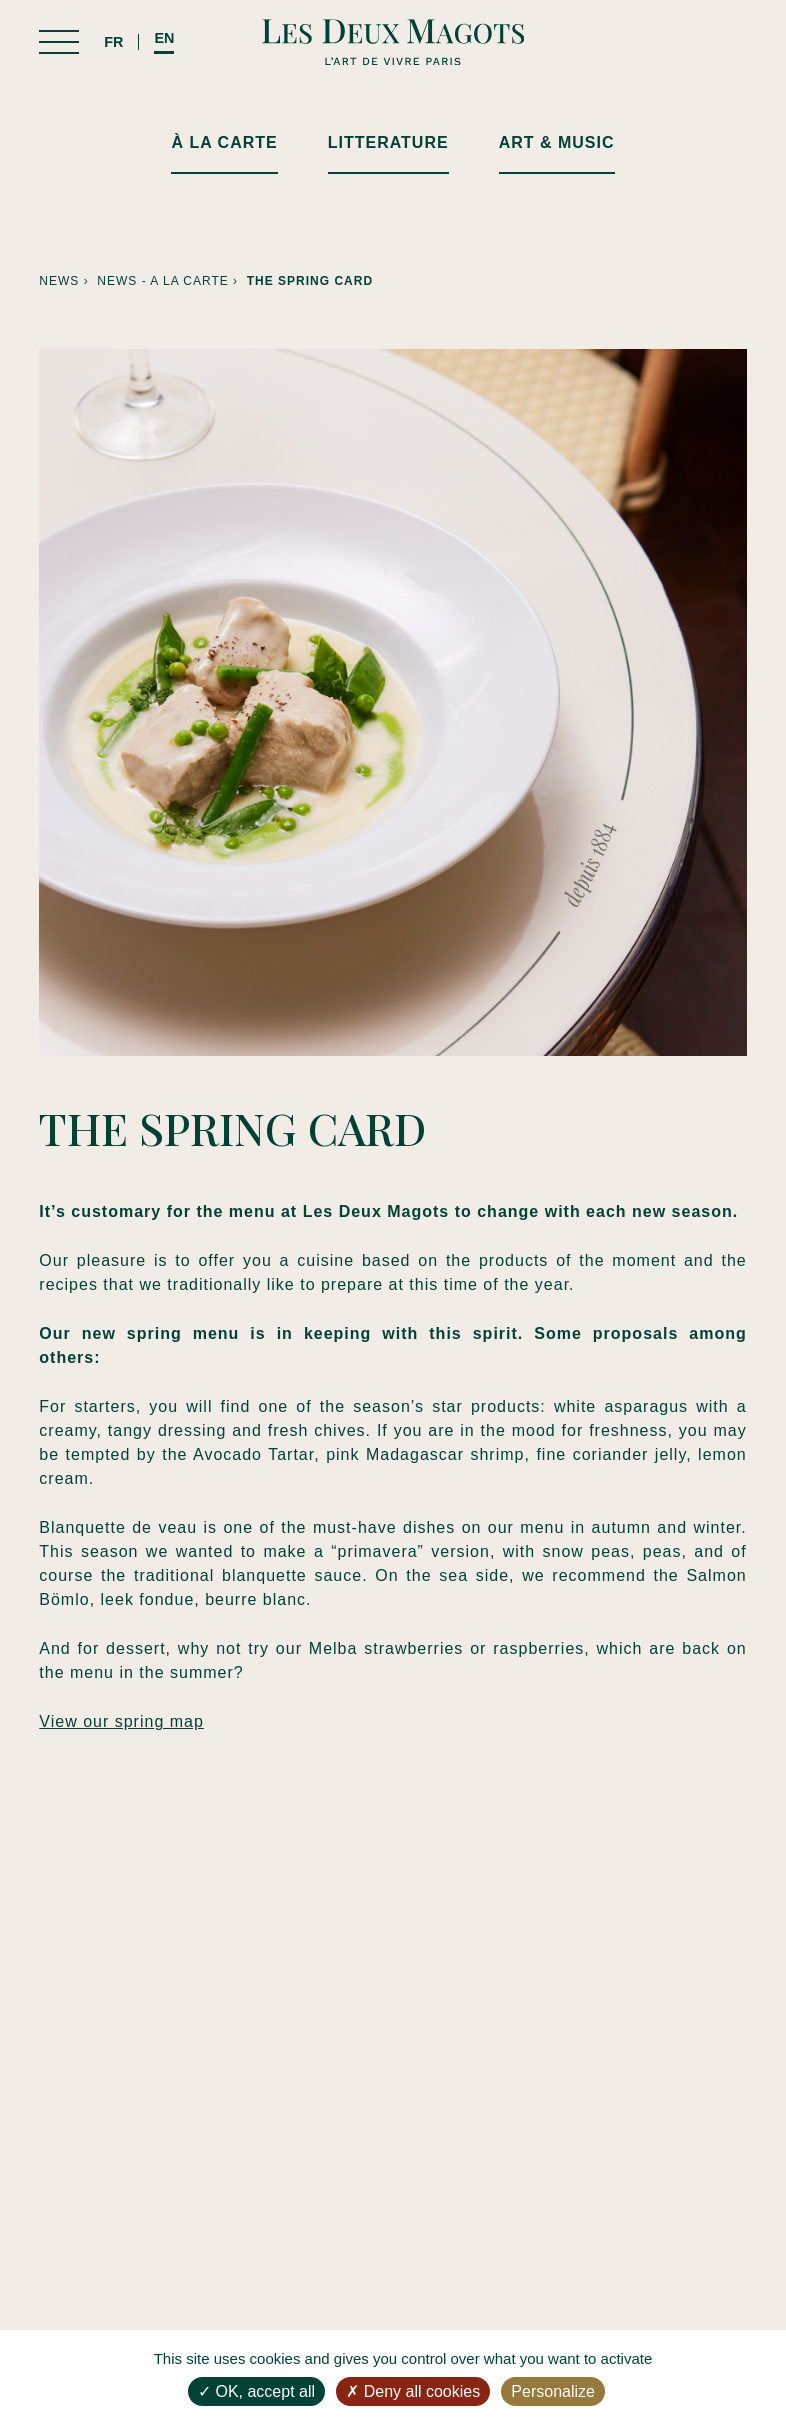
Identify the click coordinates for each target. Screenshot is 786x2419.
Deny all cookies (413, 2391)
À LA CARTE (224, 142)
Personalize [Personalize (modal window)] (553, 2391)
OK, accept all (256, 2391)
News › (68, 281)
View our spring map (121, 1721)
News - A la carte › (171, 281)
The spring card (310, 281)
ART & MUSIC (557, 142)
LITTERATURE (388, 142)
